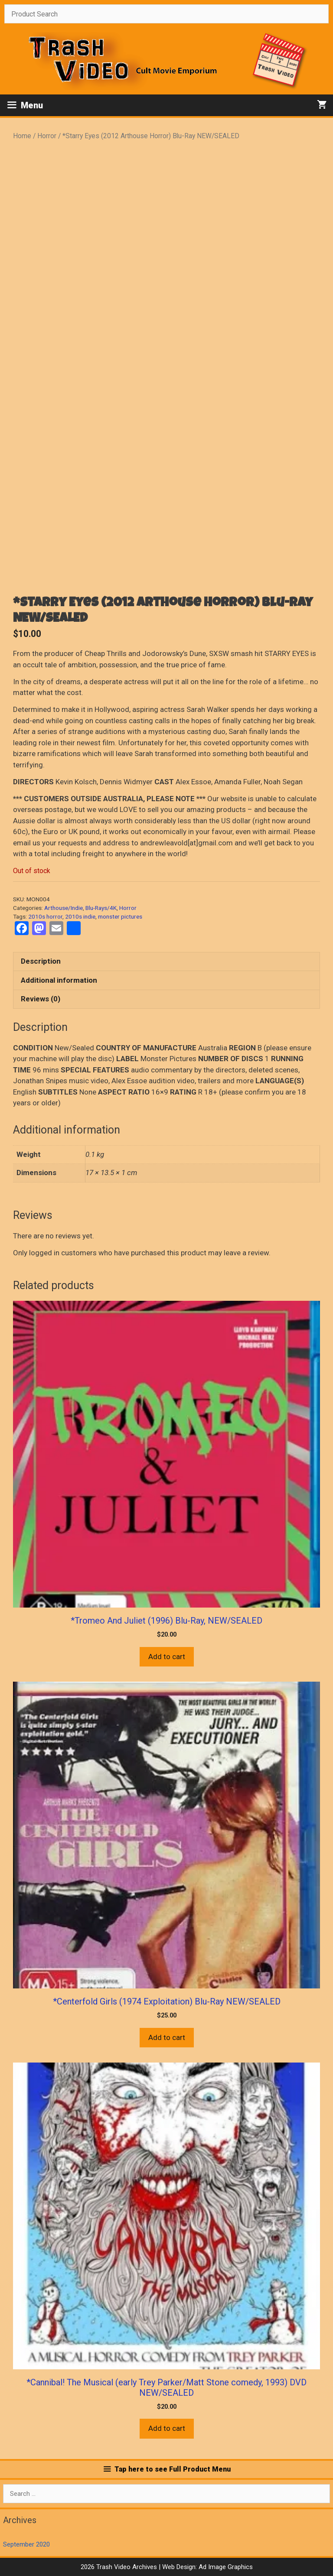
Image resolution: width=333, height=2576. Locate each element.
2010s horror (45, 916)
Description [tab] (41, 961)
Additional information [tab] (59, 980)
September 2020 (26, 2544)
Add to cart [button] (166, 1656)
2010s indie (80, 916)
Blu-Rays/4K (101, 907)
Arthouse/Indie (63, 907)
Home (22, 136)
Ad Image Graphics (225, 2567)
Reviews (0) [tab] (40, 998)
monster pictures (120, 916)
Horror (46, 136)
